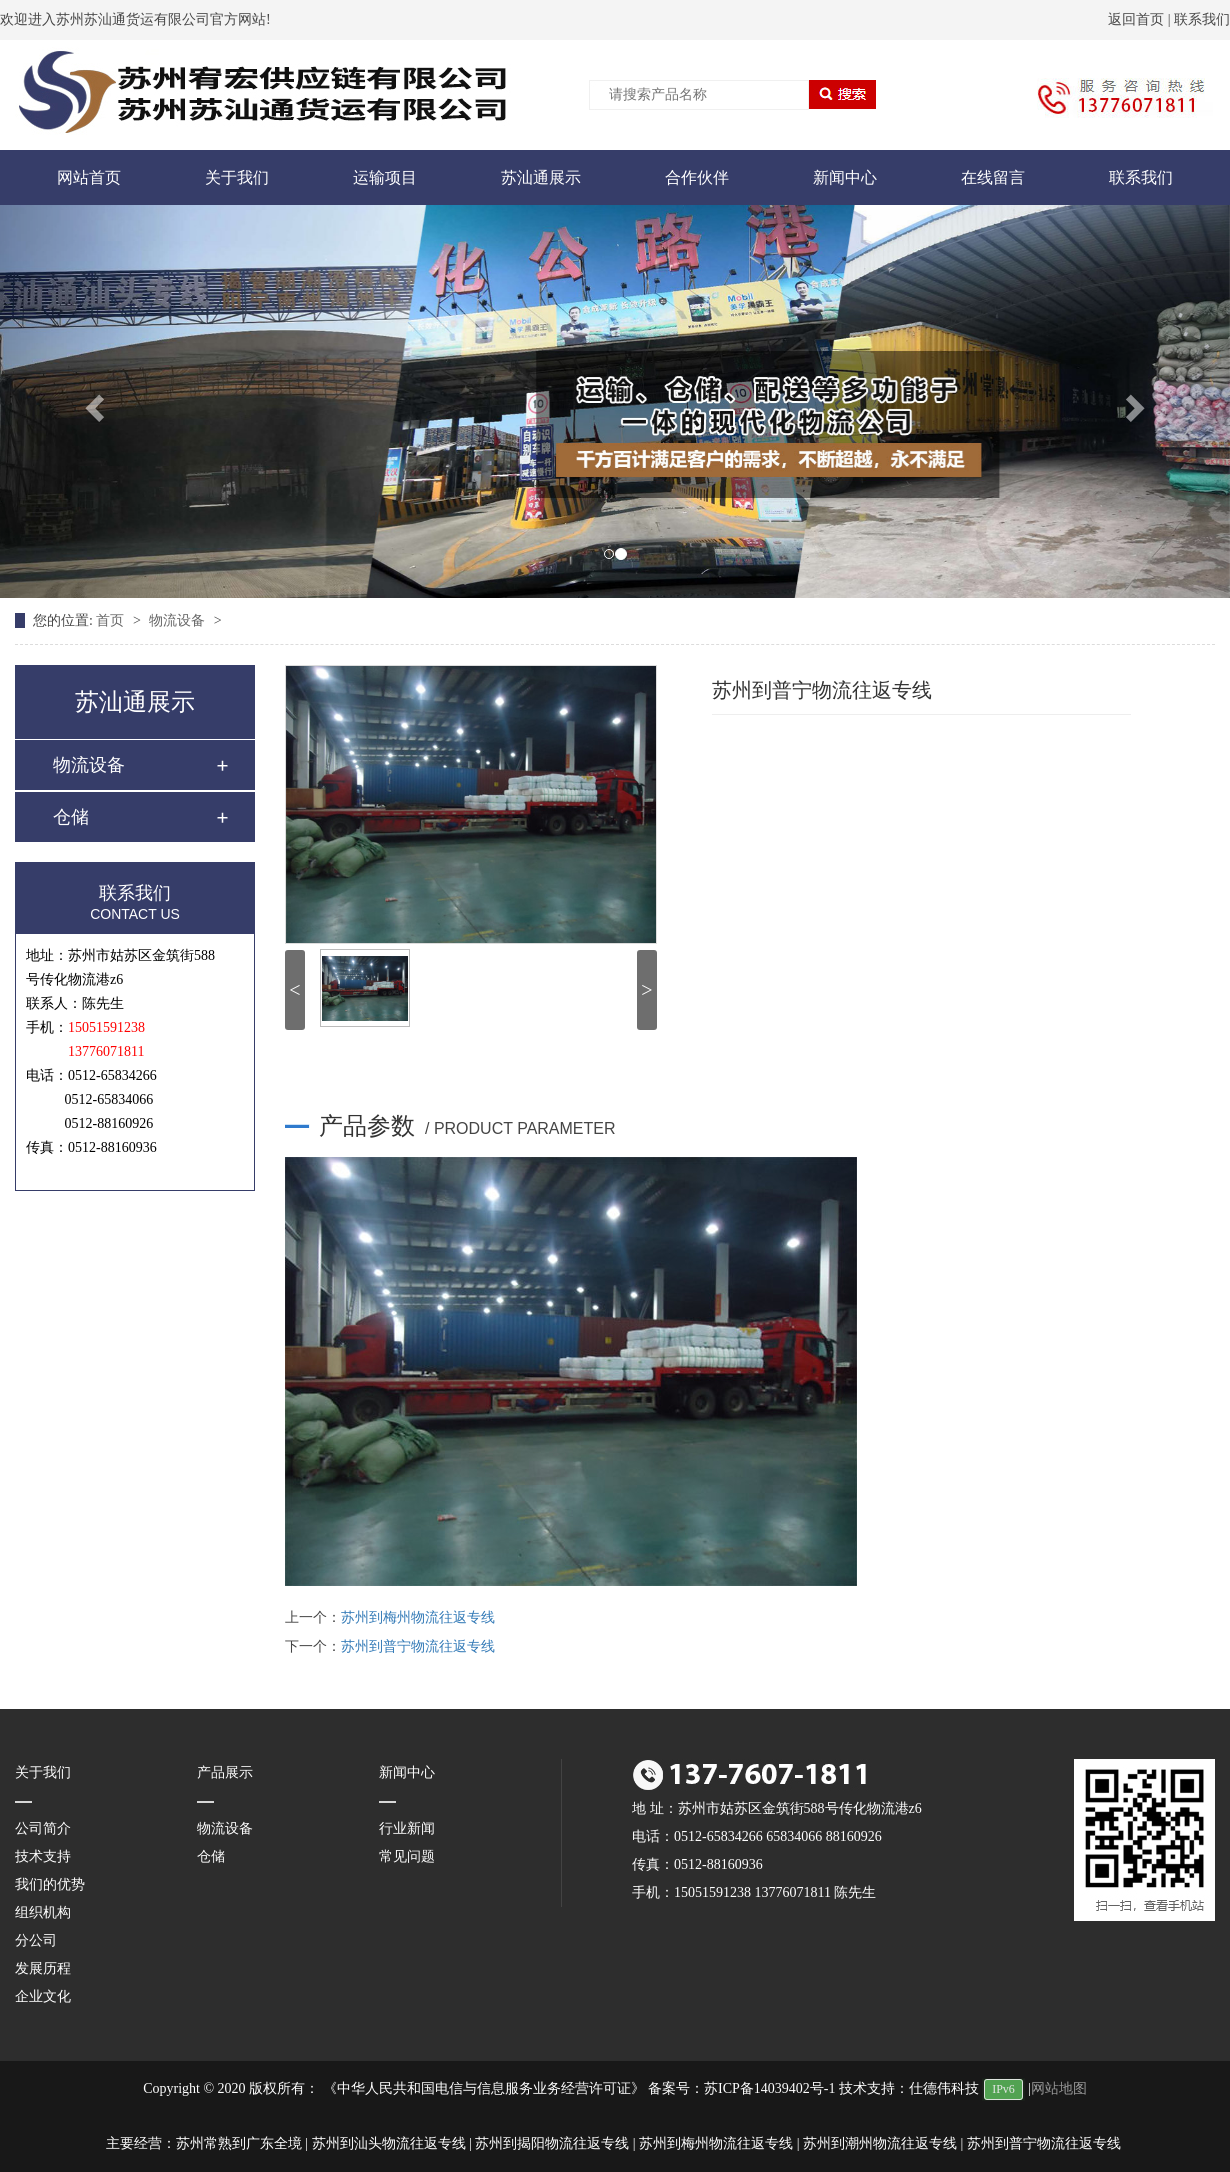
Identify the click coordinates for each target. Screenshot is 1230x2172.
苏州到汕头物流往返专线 (389, 2143)
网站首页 (89, 177)
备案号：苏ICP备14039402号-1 (741, 2088)
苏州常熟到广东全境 (239, 2143)
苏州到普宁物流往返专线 (418, 1646)
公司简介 (43, 1828)
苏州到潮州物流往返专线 (880, 2143)
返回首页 (1136, 19)
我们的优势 (50, 1884)
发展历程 (43, 1968)
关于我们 (237, 177)
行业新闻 (407, 1828)
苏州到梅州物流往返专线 (418, 1617)
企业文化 (43, 1996)
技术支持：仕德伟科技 (909, 2088)
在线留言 (993, 177)
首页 (112, 620)
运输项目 (385, 177)
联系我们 (1202, 19)
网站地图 (1059, 2088)
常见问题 (407, 1856)
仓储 (71, 817)
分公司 (36, 1940)
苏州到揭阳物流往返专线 (552, 2143)
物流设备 (179, 620)
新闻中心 (845, 177)
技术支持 (43, 1856)
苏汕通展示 (541, 177)
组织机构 (43, 1912)
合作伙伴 (697, 177)
